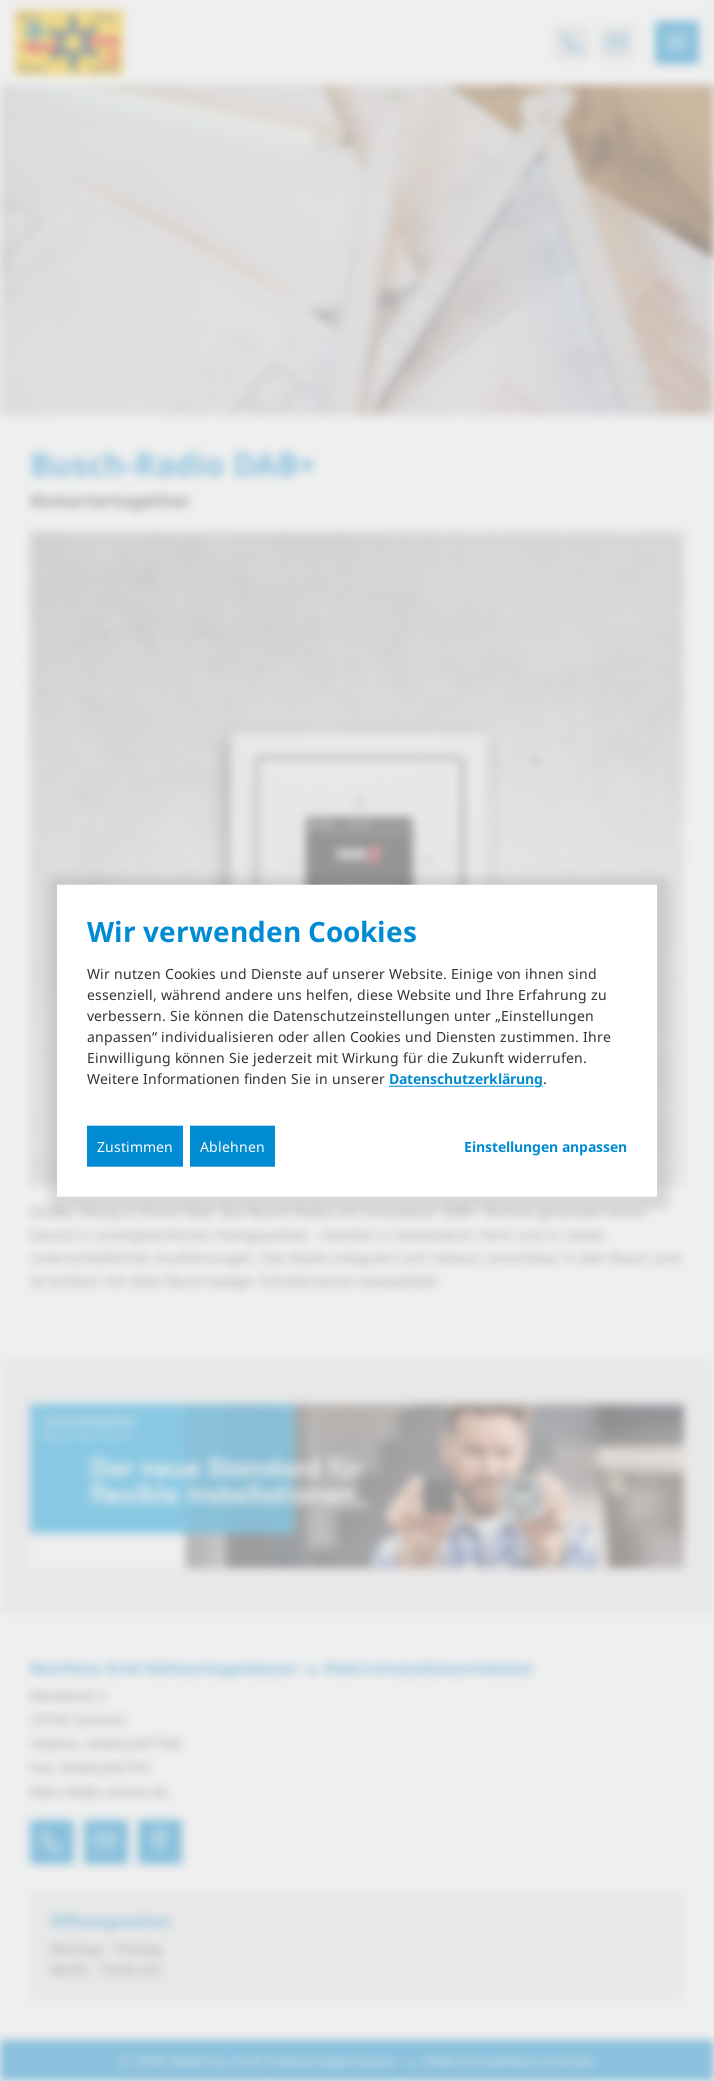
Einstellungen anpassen (545, 1147)
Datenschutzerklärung (466, 1078)
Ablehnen (232, 1146)
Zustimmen (135, 1146)
